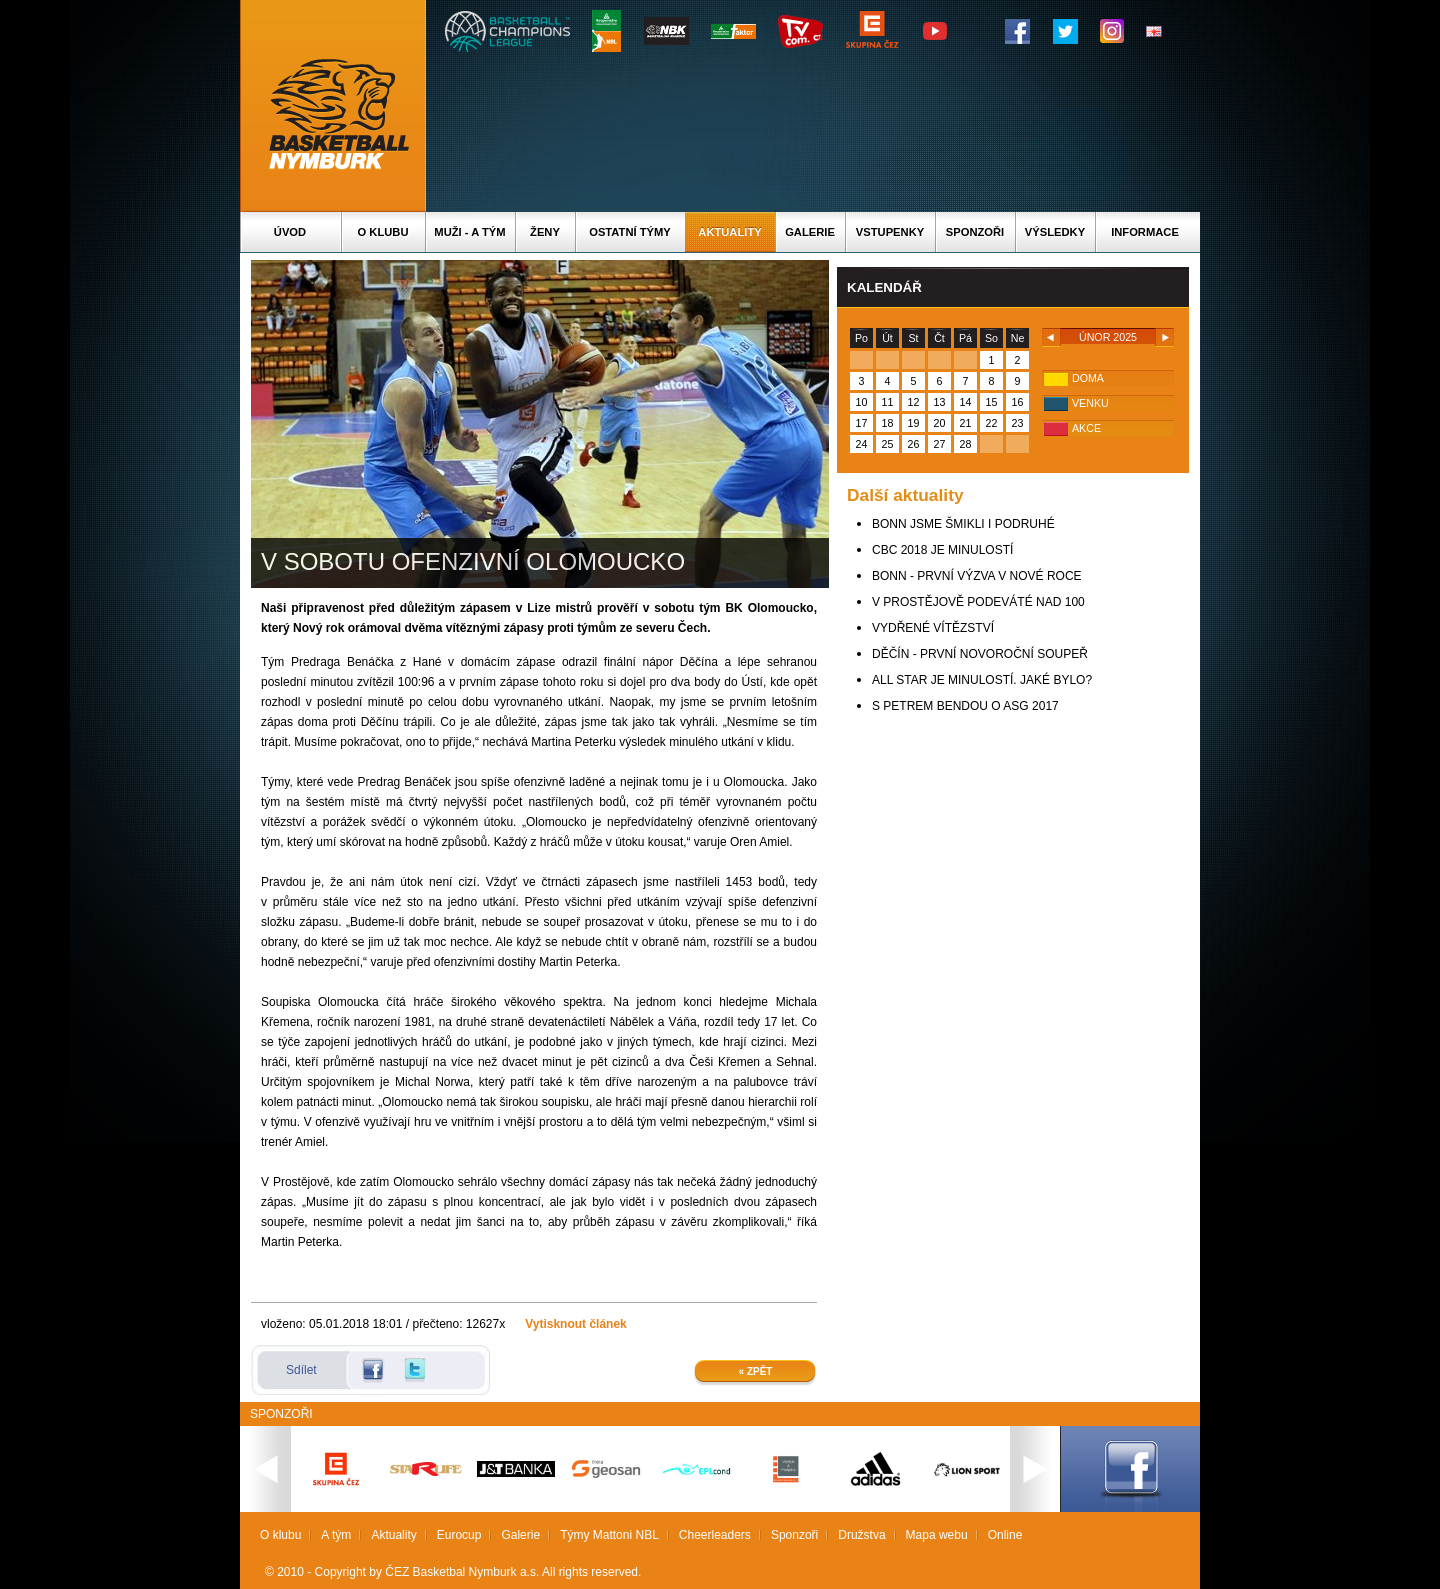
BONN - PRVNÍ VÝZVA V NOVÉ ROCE (977, 576)
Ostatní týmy (630, 232)
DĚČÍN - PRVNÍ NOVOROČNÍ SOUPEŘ (980, 654)
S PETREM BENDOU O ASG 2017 (965, 706)
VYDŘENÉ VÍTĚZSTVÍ (933, 628)
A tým (336, 1535)
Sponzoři (975, 232)
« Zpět (756, 1371)
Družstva (861, 1535)
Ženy (545, 232)
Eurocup (459, 1535)
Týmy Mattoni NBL (609, 1535)
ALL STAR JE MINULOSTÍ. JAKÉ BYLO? (982, 680)
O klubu (383, 232)
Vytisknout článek (576, 1324)
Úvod (290, 232)
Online (1005, 1535)
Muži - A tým (469, 232)
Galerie (810, 232)
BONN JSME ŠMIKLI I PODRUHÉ (963, 524)
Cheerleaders (715, 1535)
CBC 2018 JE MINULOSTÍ (942, 550)
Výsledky (1055, 232)
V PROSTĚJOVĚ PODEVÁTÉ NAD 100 (978, 602)
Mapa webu (937, 1535)
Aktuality (729, 232)
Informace (1145, 232)
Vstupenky (890, 232)
